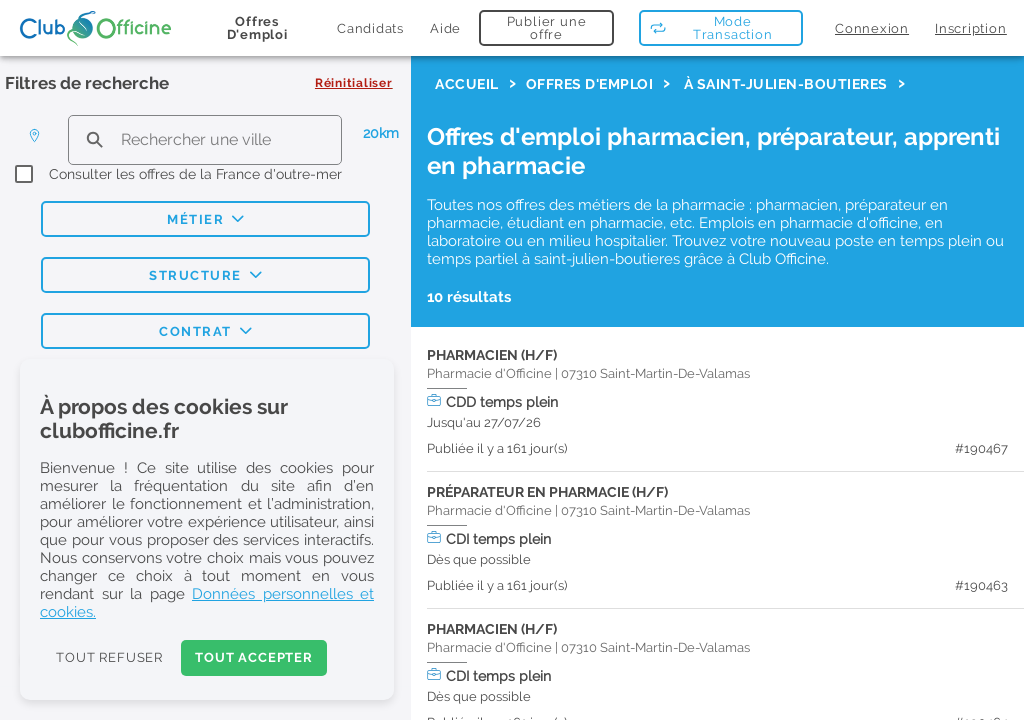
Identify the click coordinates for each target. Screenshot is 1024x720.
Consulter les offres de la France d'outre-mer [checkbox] (195, 174)
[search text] (205, 139)
